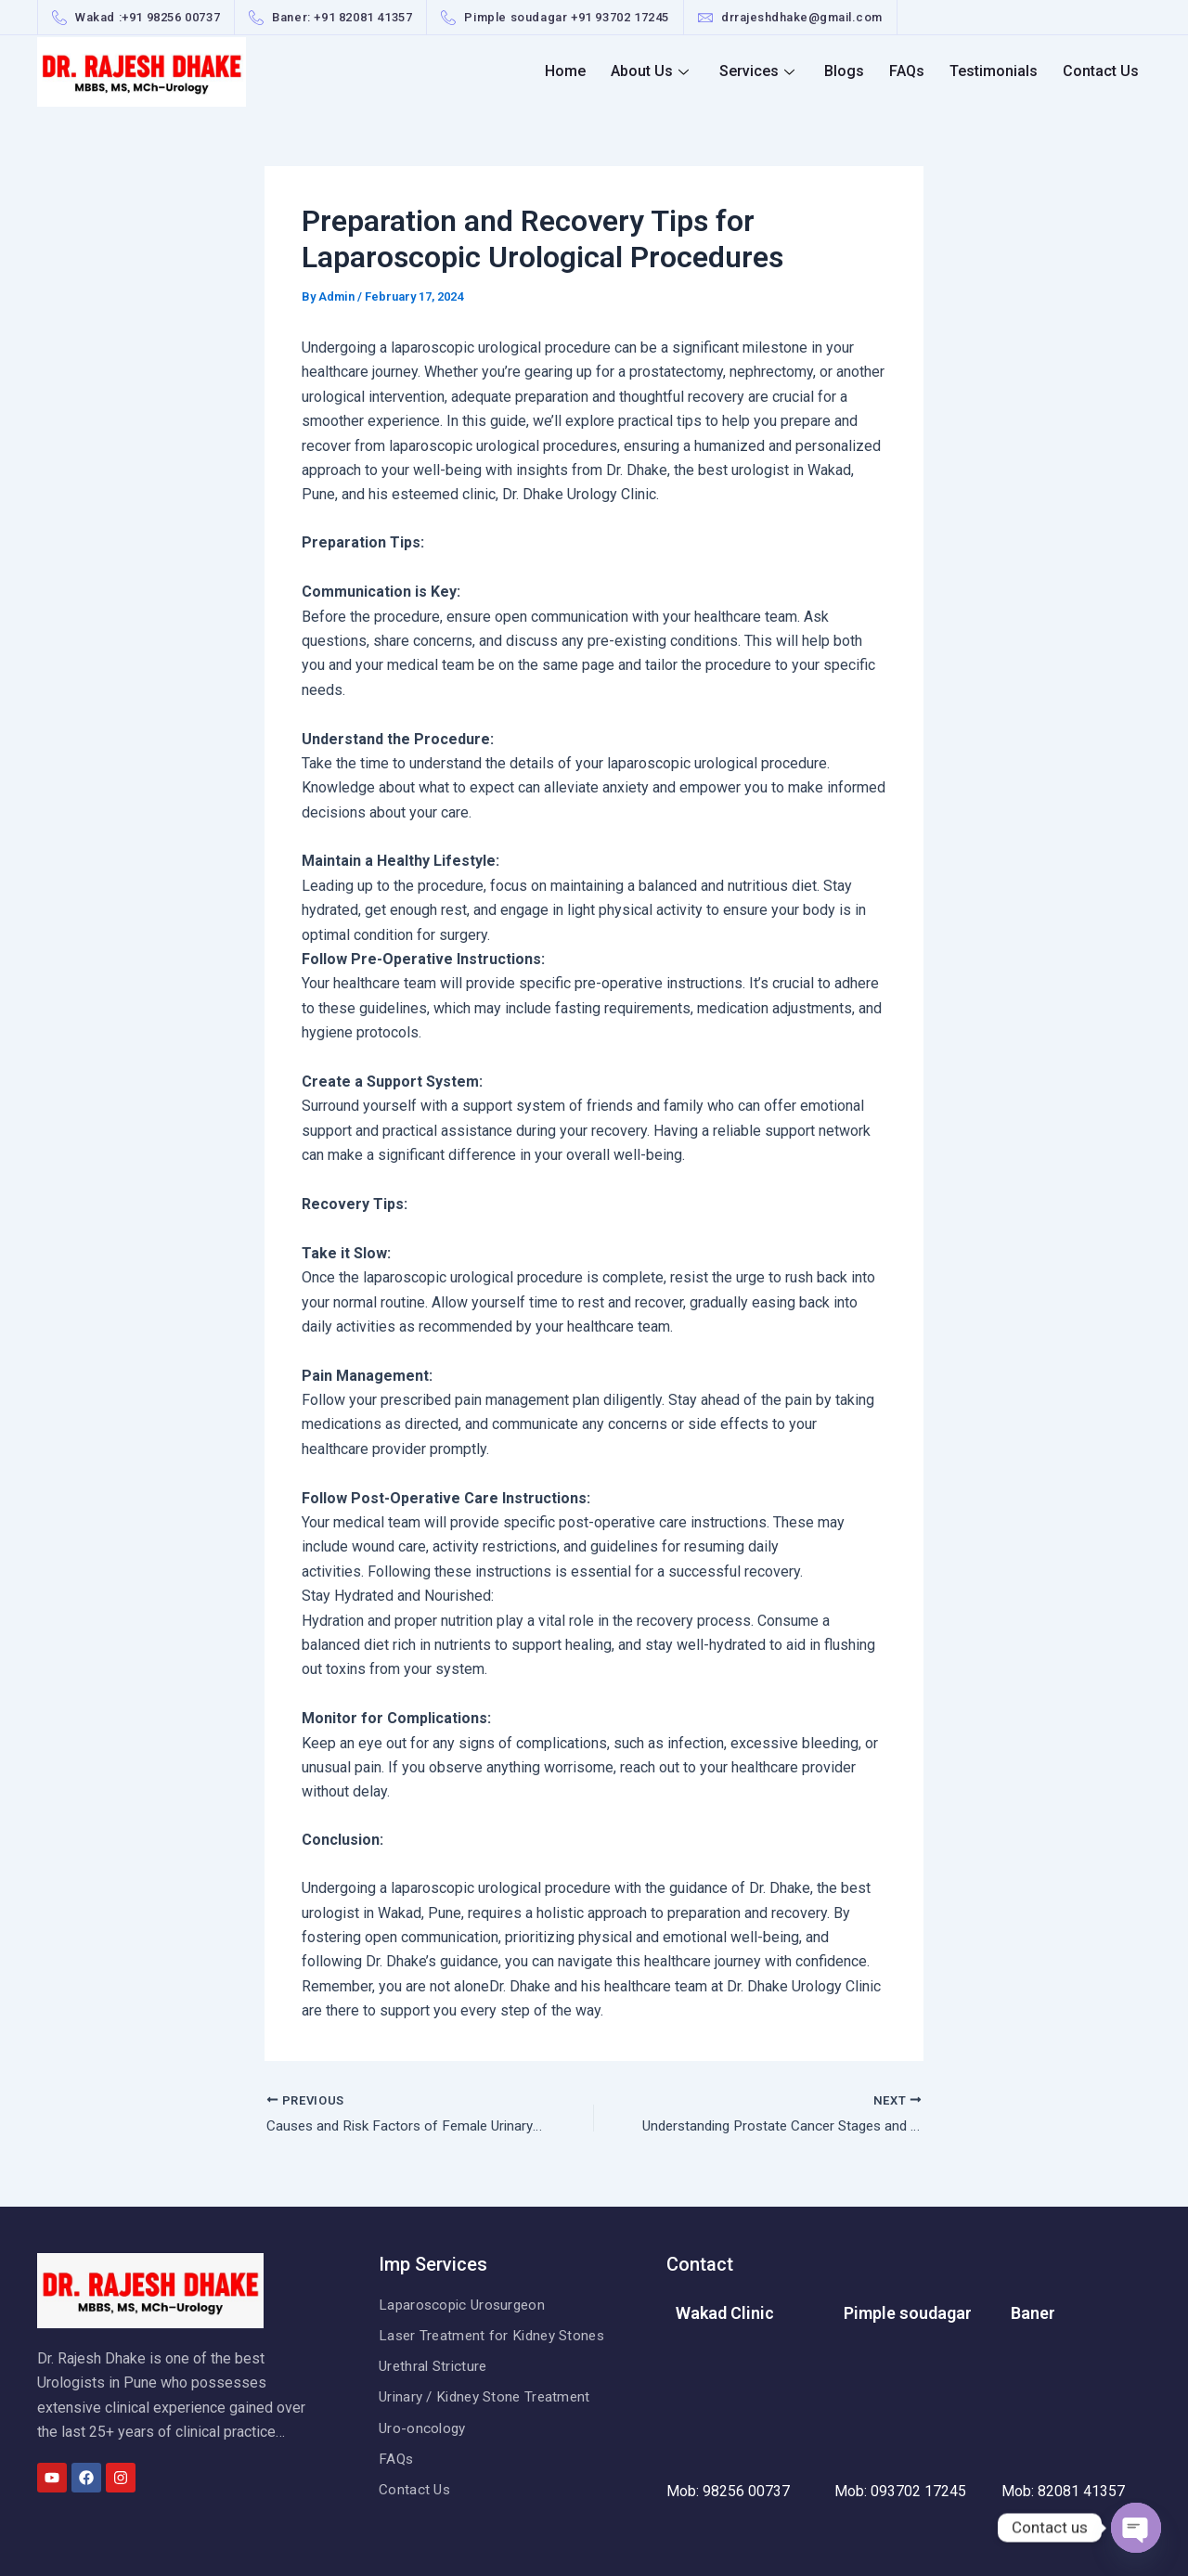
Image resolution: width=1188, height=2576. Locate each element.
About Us (664, 71)
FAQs (913, 71)
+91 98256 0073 (167, 17)
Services (768, 71)
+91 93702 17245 (620, 17)
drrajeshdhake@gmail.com (802, 17)
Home (582, 71)
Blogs (853, 71)
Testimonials (997, 71)
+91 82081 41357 (363, 17)
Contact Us (1102, 71)
